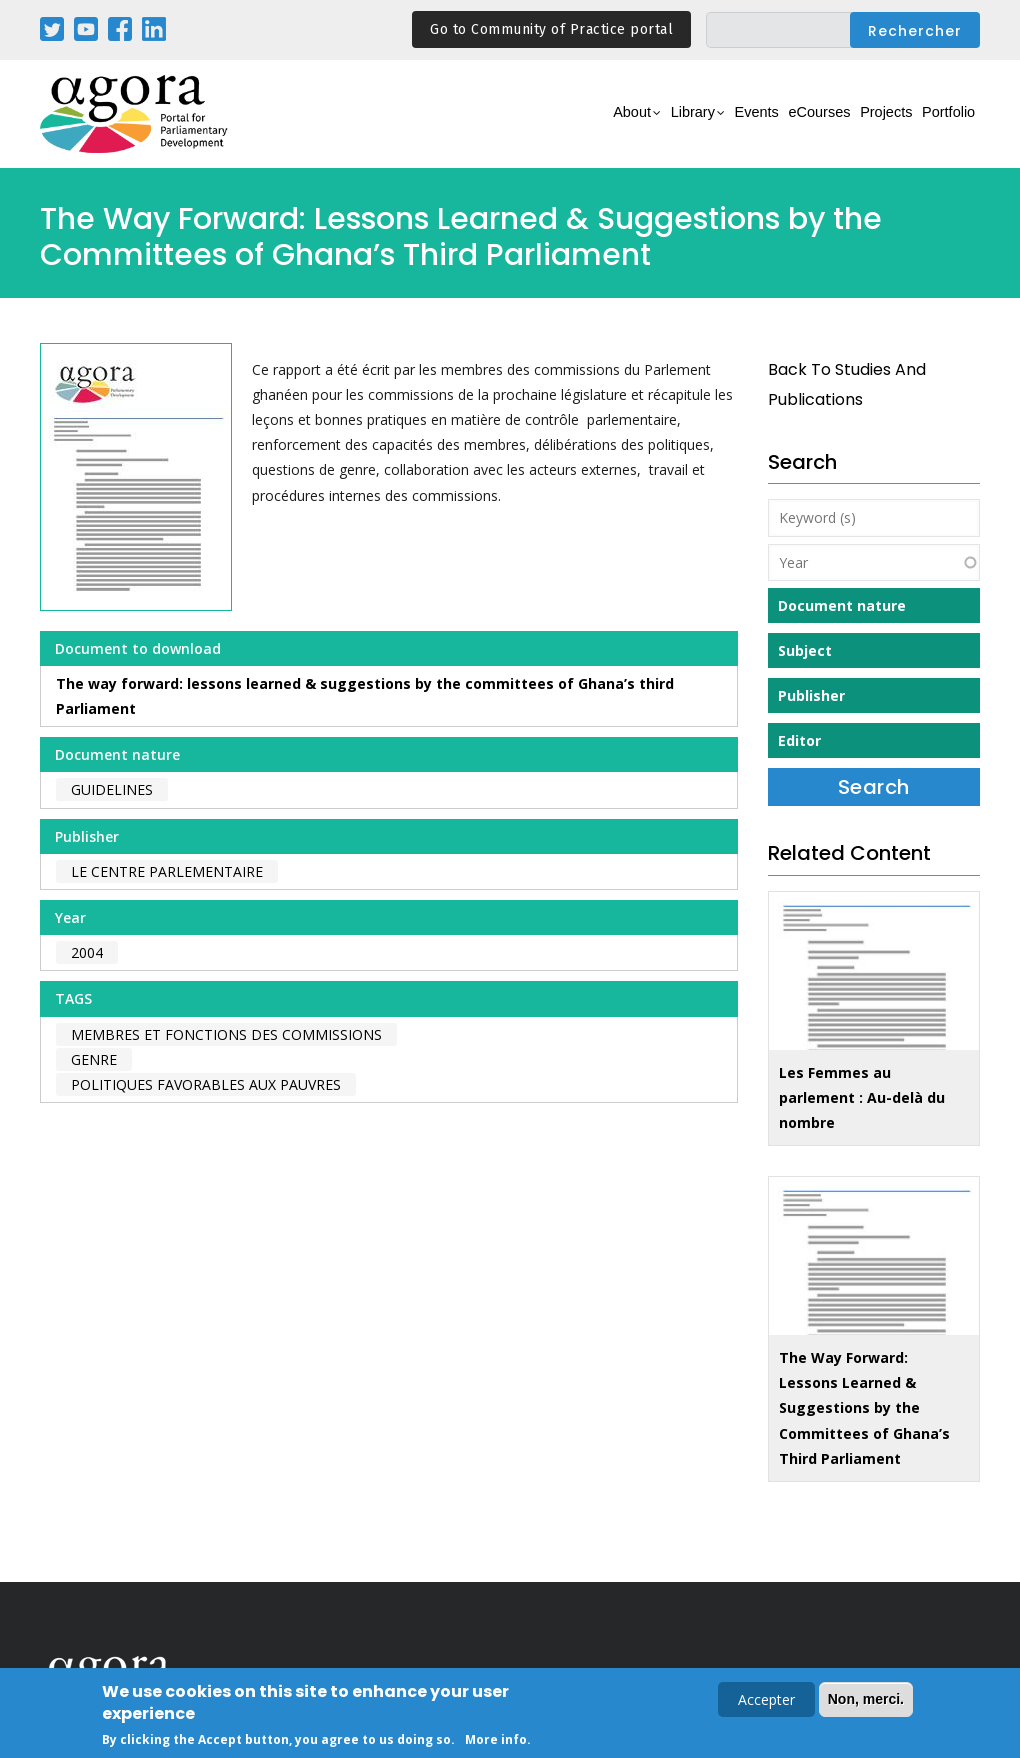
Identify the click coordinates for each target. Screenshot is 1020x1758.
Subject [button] (805, 650)
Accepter (766, 1701)
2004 (87, 952)
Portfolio (938, 125)
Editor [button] (799, 740)
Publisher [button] (811, 695)
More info (496, 1741)
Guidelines (112, 789)
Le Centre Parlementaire (167, 871)
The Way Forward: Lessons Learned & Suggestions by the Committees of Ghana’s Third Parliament (864, 1408)
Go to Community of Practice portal (551, 29)
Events (689, 125)
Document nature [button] (842, 605)
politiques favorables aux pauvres (206, 1084)
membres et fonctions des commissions (226, 1034)
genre (94, 1059)
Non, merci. (866, 1701)
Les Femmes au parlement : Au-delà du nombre (862, 1097)
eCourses (770, 125)
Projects (856, 125)
